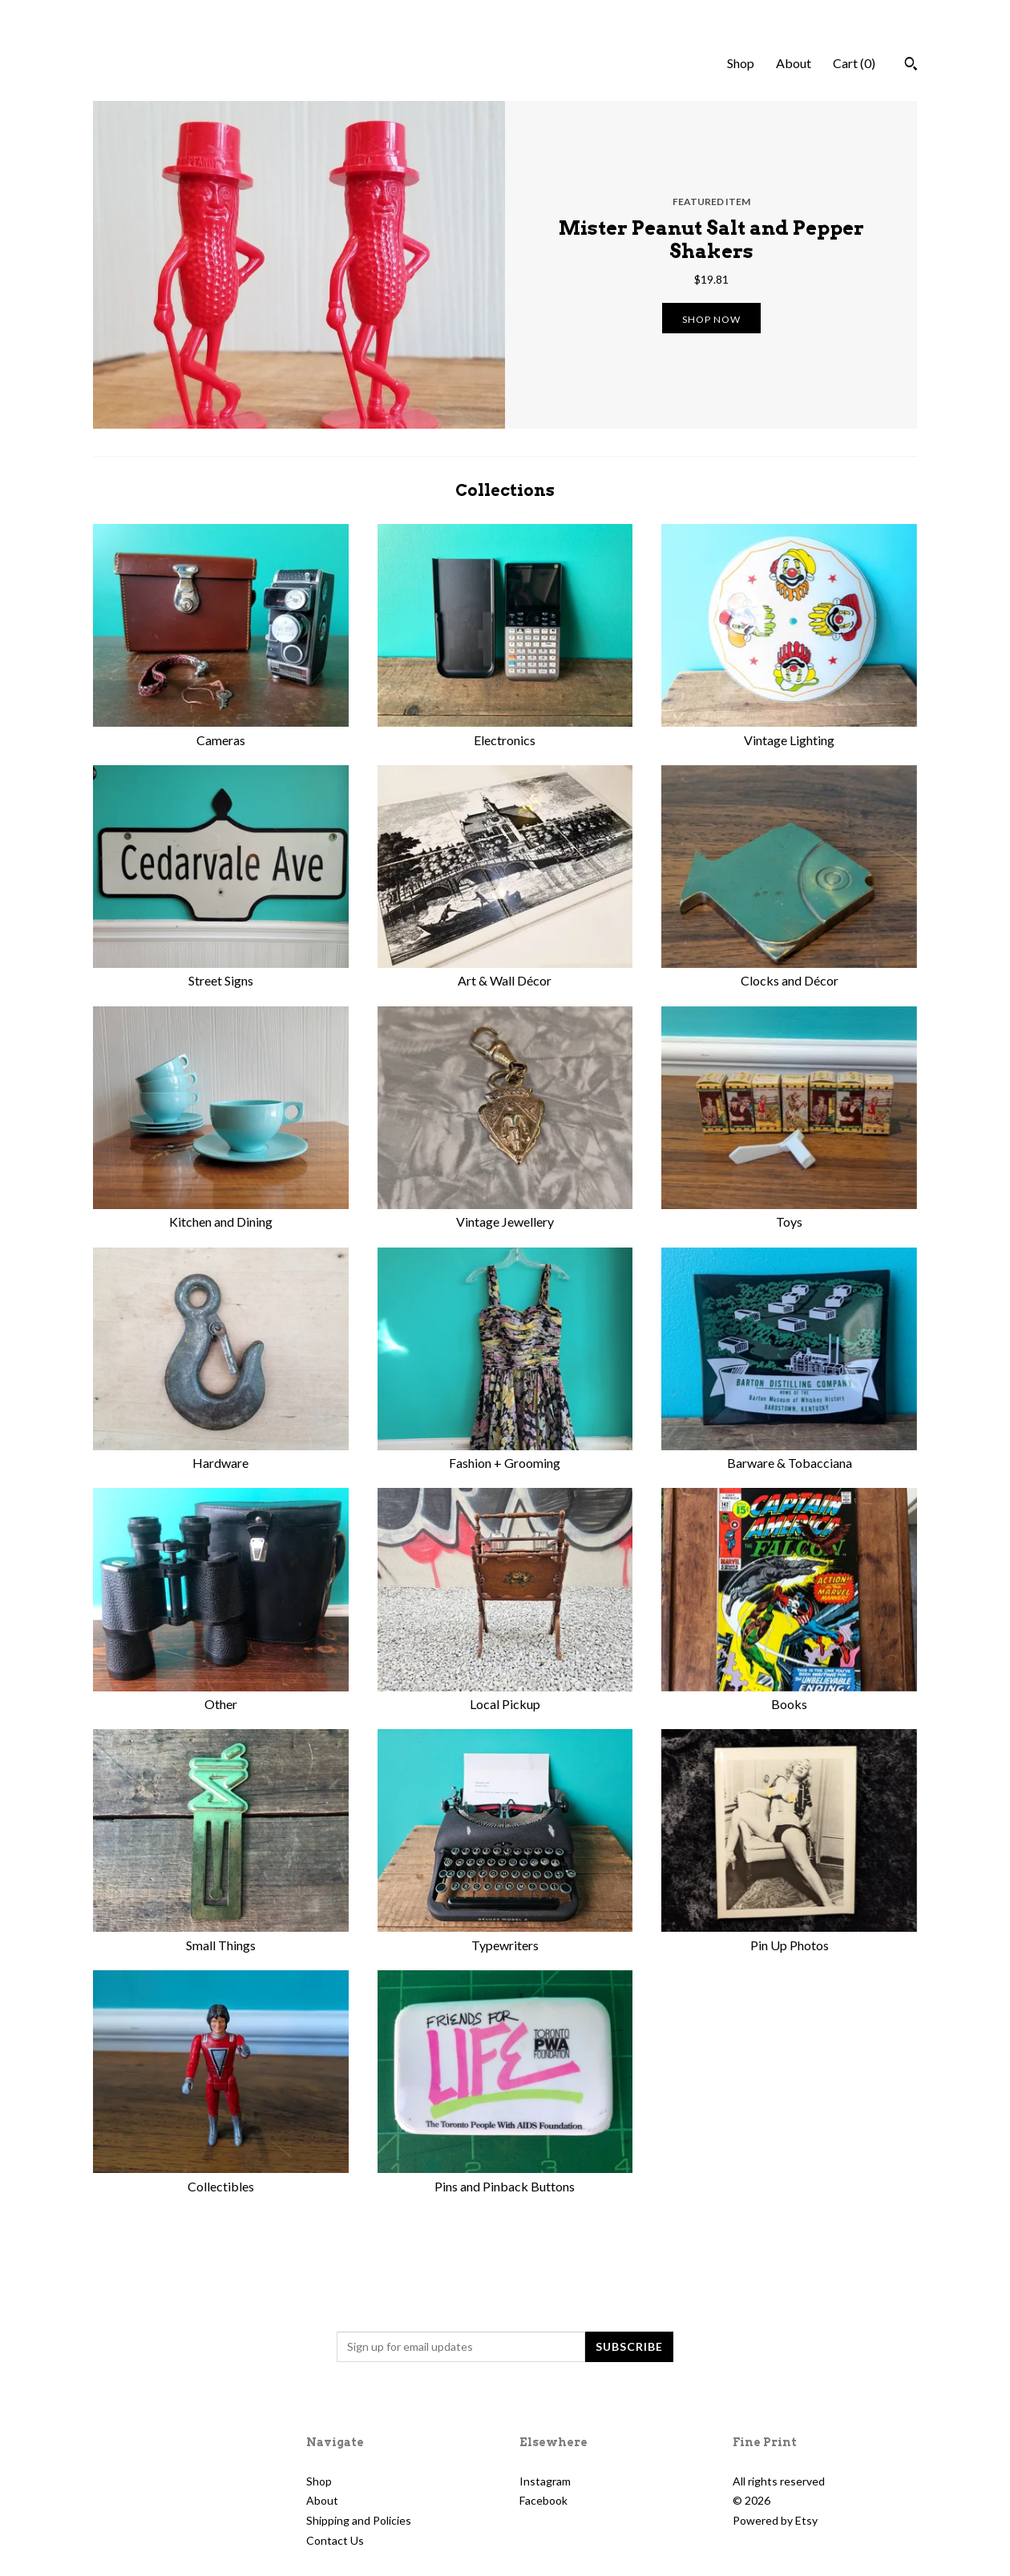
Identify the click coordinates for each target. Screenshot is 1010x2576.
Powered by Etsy (775, 2520)
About (793, 63)
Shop (740, 63)
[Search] (911, 66)
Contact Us (335, 2540)
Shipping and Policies (358, 2520)
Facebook (543, 2500)
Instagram (545, 2481)
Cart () (854, 63)
